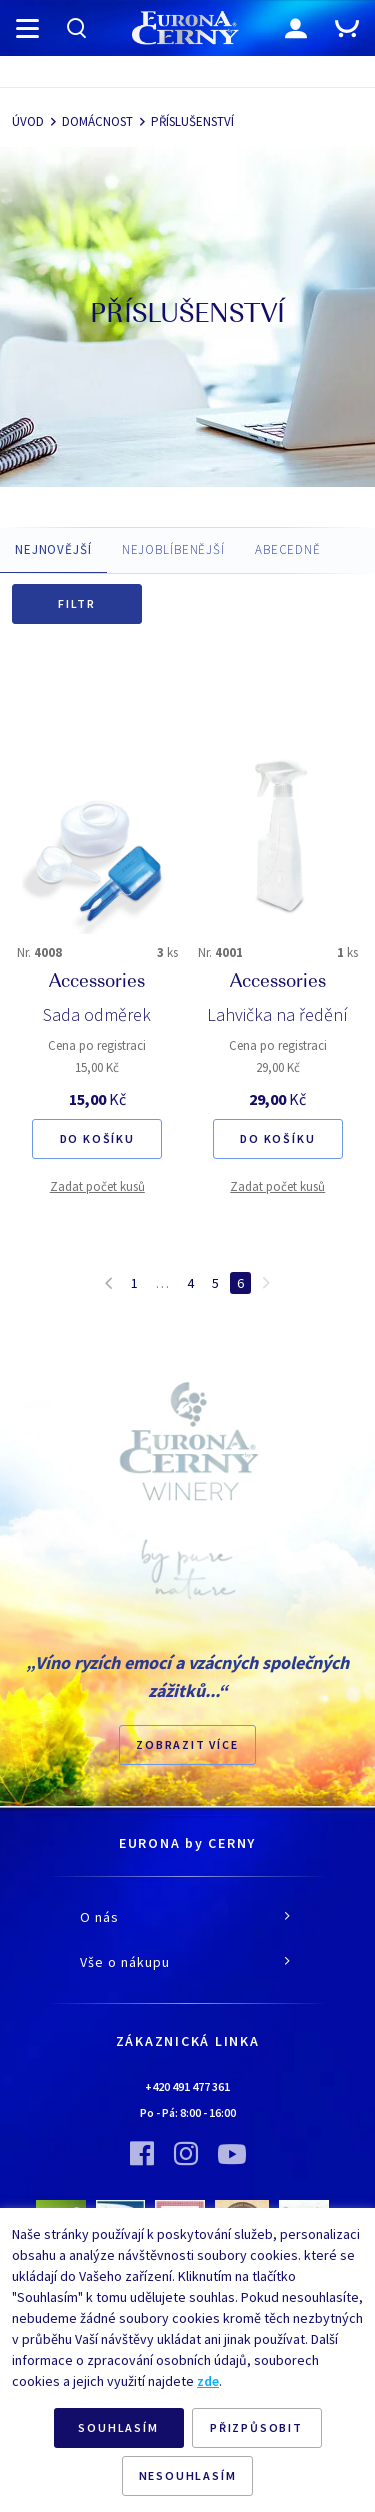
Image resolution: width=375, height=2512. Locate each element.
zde (208, 2381)
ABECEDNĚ (288, 549)
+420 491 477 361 (187, 2086)
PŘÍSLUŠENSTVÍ (192, 121)
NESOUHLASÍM (188, 2475)
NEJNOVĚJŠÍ (53, 549)
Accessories (97, 983)
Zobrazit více (187, 1744)
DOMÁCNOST (97, 121)
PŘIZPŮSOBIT (256, 2427)
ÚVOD (28, 121)
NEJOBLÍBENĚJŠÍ (173, 549)
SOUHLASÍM (118, 2427)
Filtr (77, 603)
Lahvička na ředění (277, 1014)
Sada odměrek (97, 1014)
